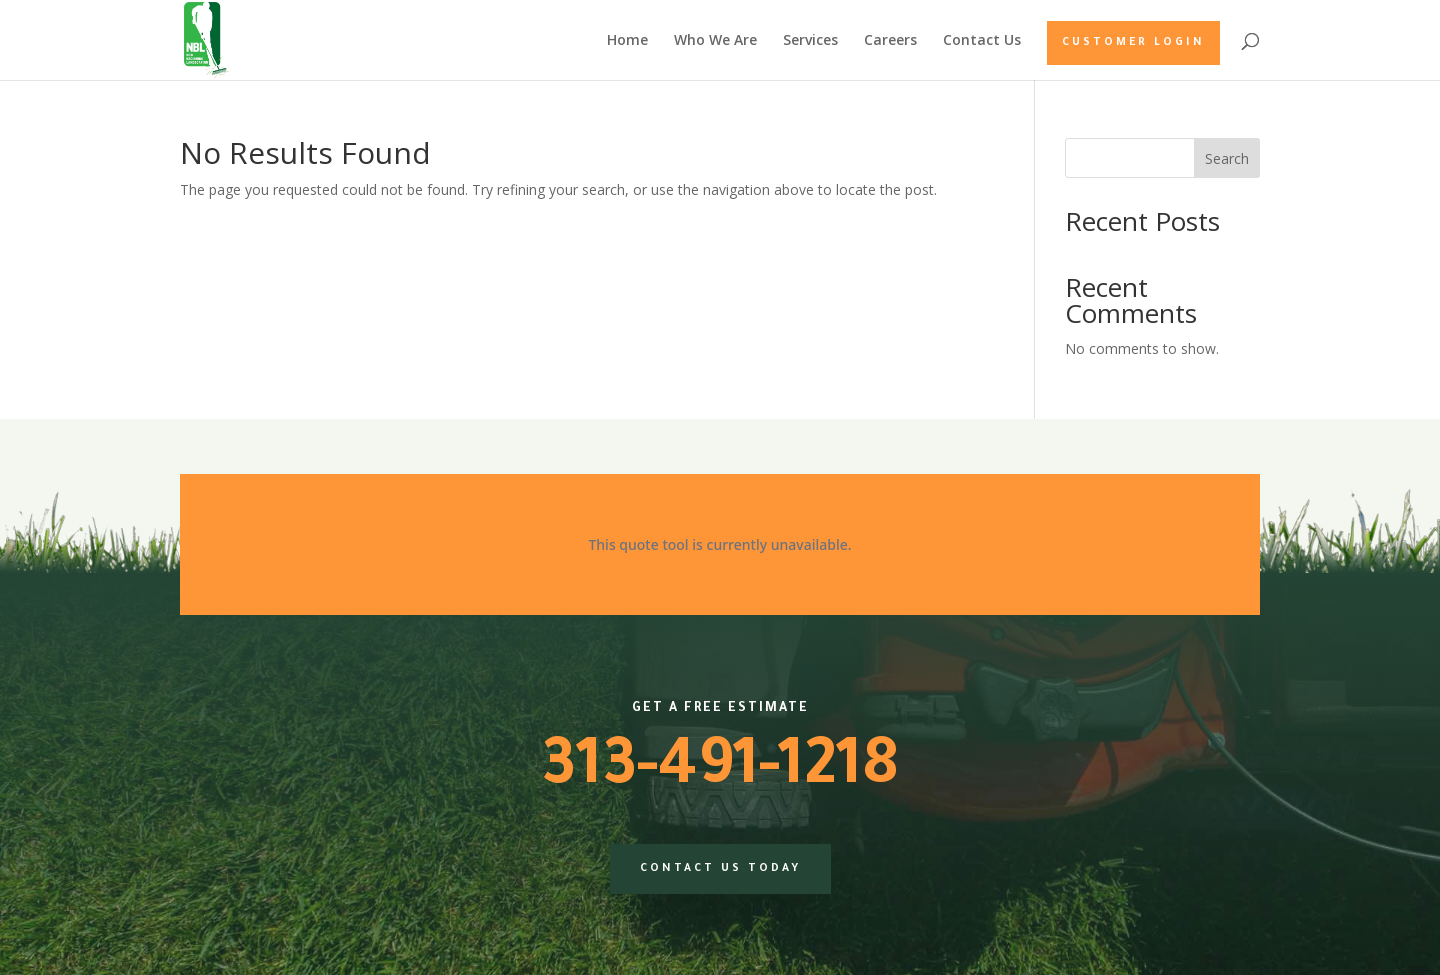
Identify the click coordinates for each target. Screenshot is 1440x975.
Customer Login (1133, 43)
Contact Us (982, 41)
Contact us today (720, 869)
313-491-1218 (720, 772)
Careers (890, 41)
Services (810, 41)
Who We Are (715, 41)
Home (627, 41)
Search (1227, 158)
